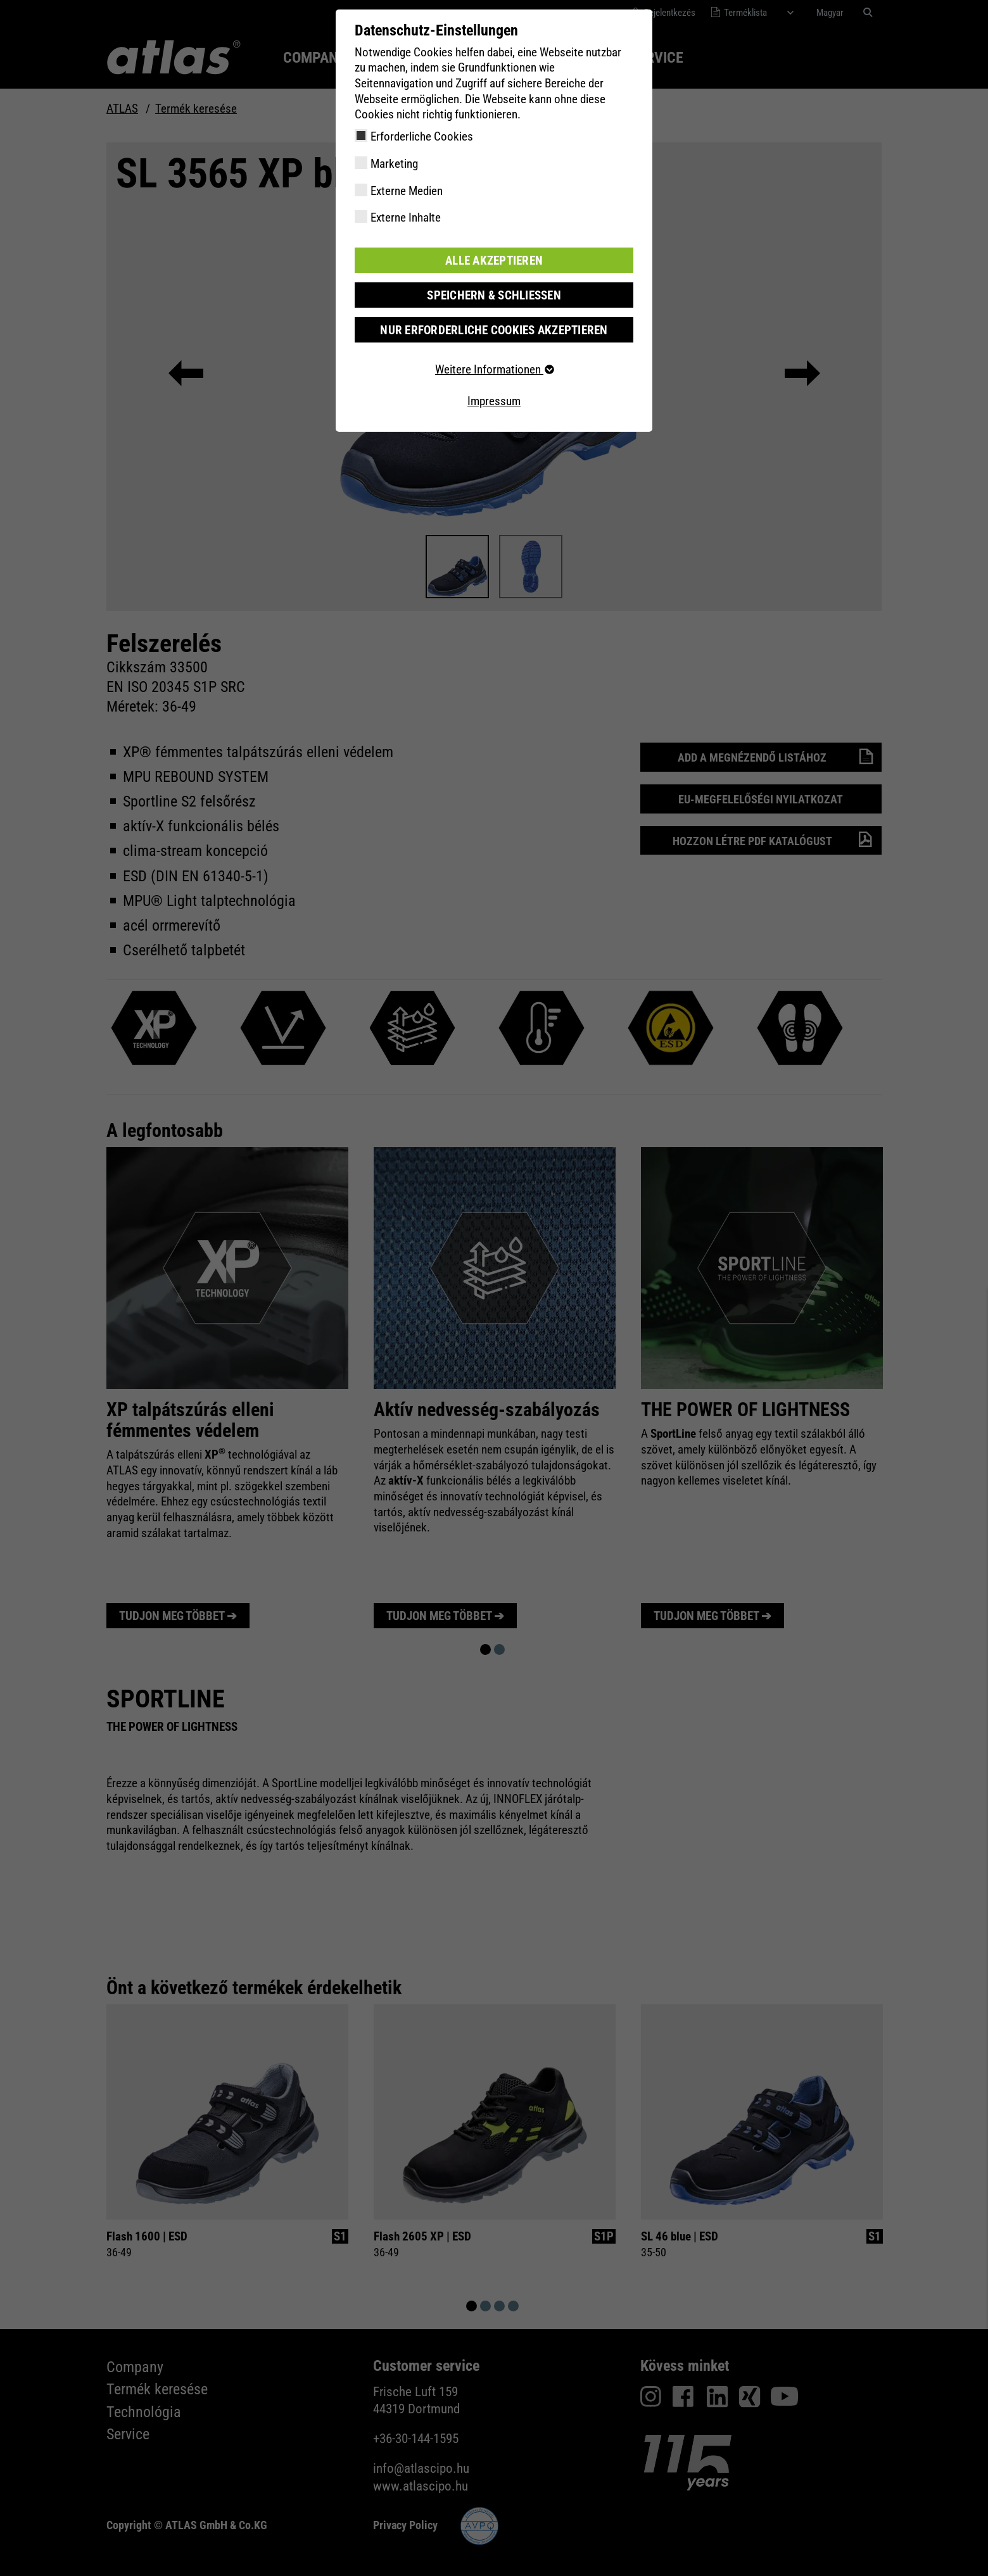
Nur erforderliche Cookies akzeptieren (493, 329)
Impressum (494, 400)
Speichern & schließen (494, 294)
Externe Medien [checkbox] (406, 191)
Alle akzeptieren (494, 260)
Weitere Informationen (494, 369)
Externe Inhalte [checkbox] (405, 217)
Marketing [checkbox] (394, 163)
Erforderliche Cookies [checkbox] (421, 136)
